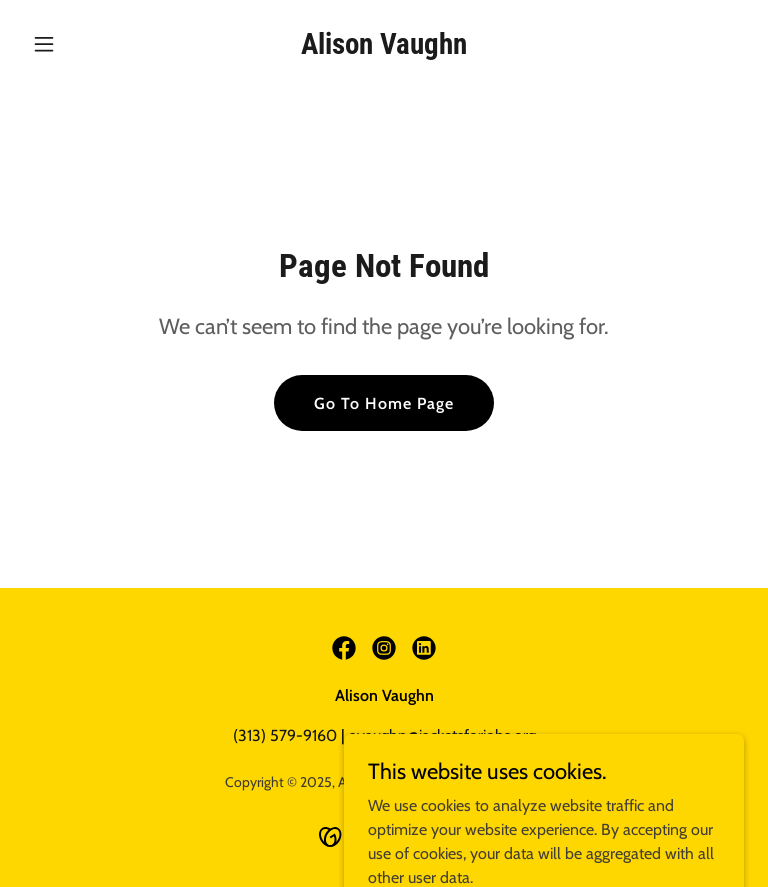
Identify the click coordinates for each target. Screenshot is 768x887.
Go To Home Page (384, 403)
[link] (384, 48)
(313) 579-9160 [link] (285, 735)
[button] (78, 44)
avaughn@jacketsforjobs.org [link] (442, 735)
